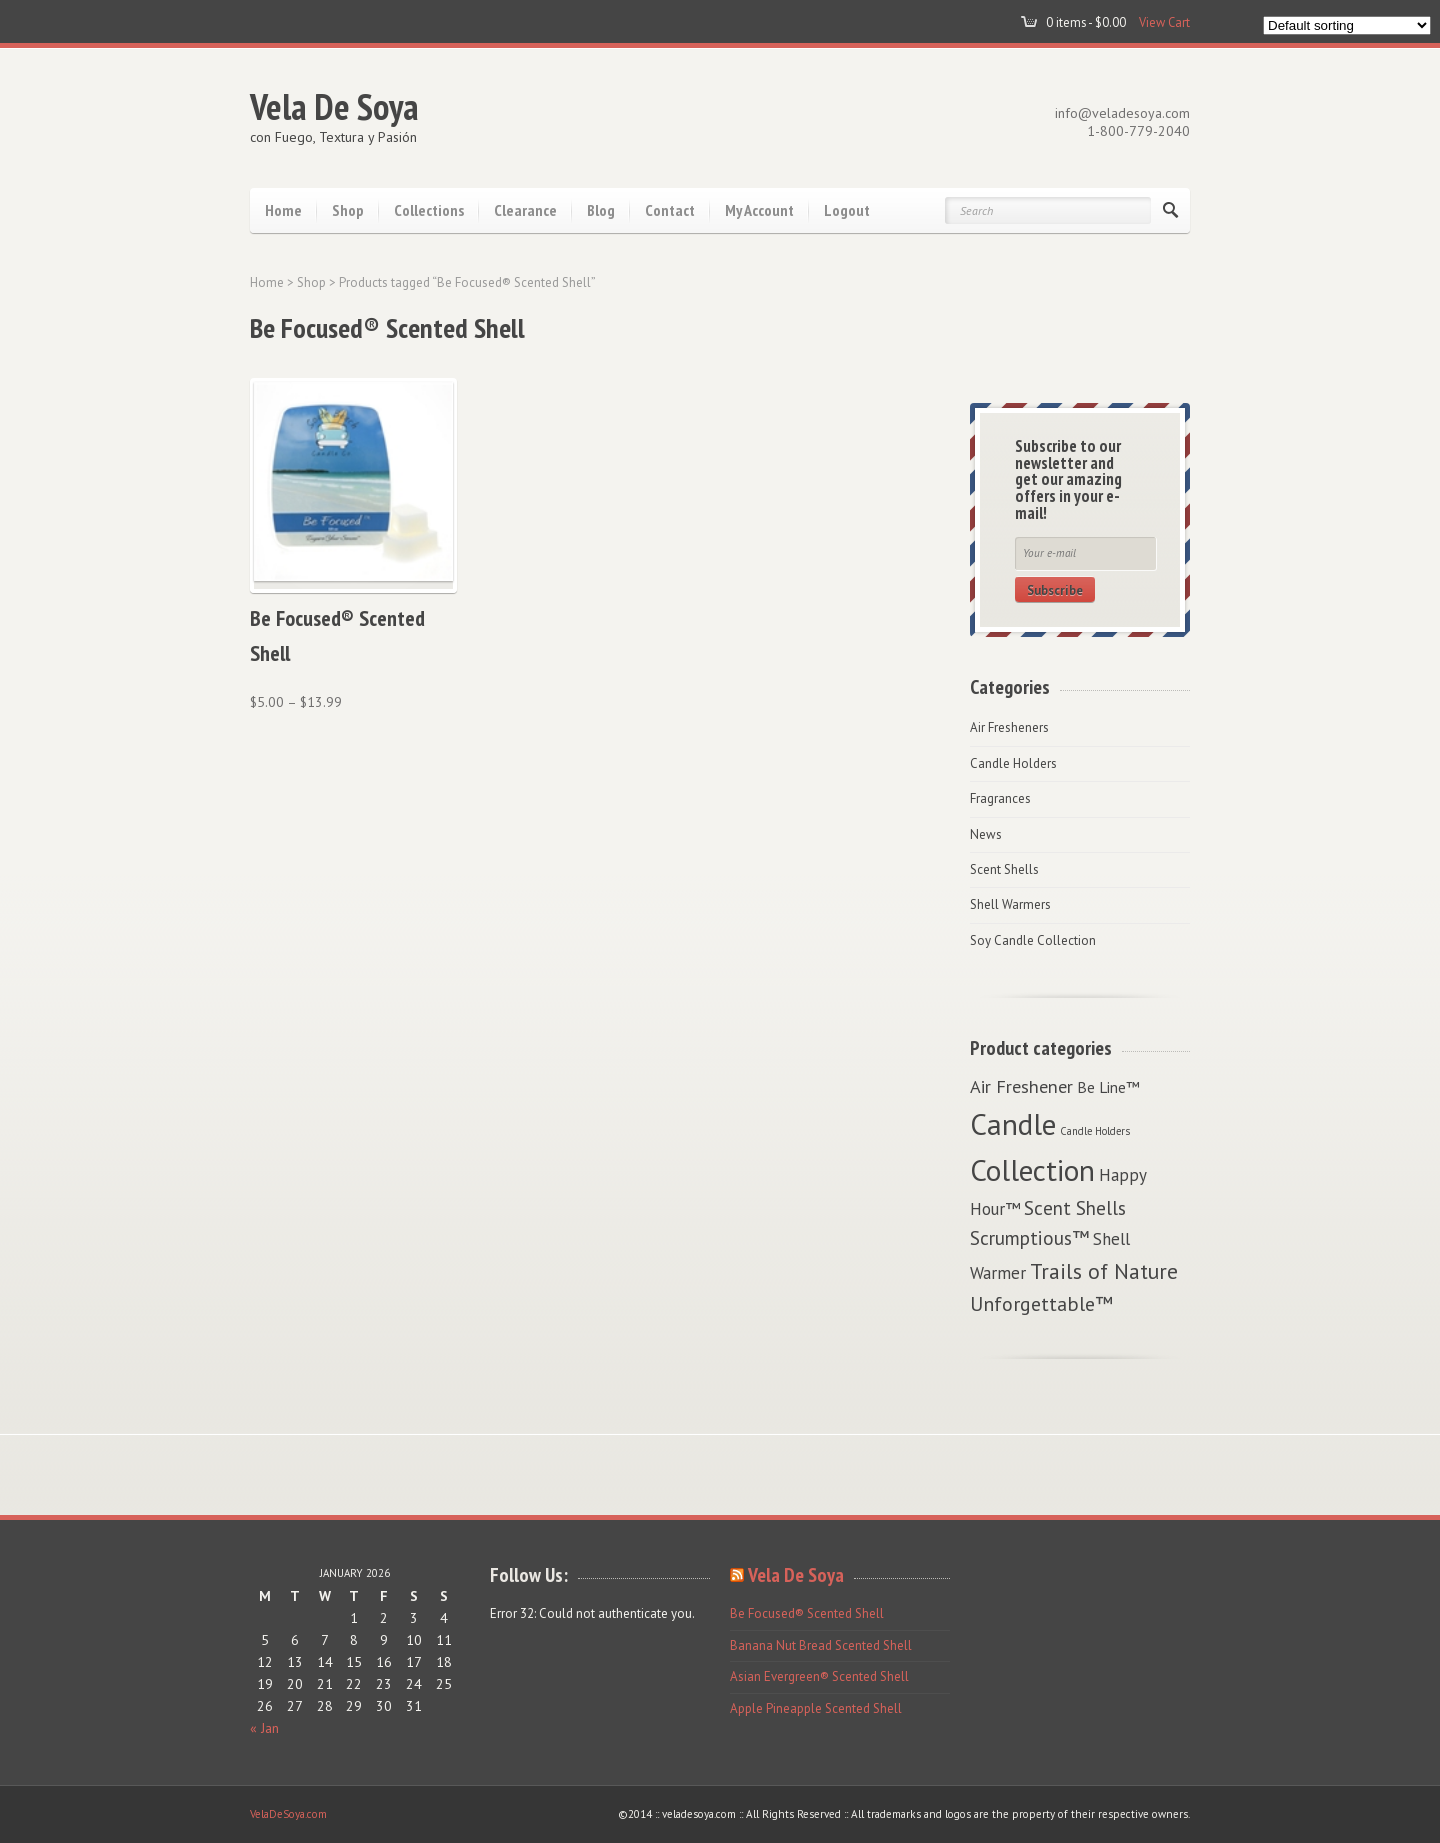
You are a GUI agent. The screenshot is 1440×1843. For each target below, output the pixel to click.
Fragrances (1000, 798)
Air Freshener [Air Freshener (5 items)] (1021, 1086)
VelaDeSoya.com (288, 1814)
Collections (429, 210)
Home (283, 210)
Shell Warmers (1010, 904)
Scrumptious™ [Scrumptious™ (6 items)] (1029, 1237)
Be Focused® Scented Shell (807, 1613)
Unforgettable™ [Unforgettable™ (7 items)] (1041, 1303)
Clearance (525, 210)
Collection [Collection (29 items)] (1032, 1170)
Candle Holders (1013, 763)
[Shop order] (1347, 25)
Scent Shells (1004, 869)
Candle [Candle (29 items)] (1013, 1124)
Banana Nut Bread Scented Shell (821, 1645)
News (986, 834)
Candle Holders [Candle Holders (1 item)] (1095, 1131)
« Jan (264, 1728)
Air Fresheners (1009, 727)
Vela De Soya (334, 106)
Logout (847, 210)
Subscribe (1055, 590)
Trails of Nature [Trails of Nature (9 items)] (1104, 1271)
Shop (348, 210)
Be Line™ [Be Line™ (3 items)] (1108, 1087)
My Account (759, 210)
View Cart (1164, 22)
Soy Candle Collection (1033, 940)
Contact (670, 210)
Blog (601, 210)
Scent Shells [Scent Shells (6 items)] (1075, 1207)
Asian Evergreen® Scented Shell (819, 1676)
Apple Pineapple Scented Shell (816, 1708)
